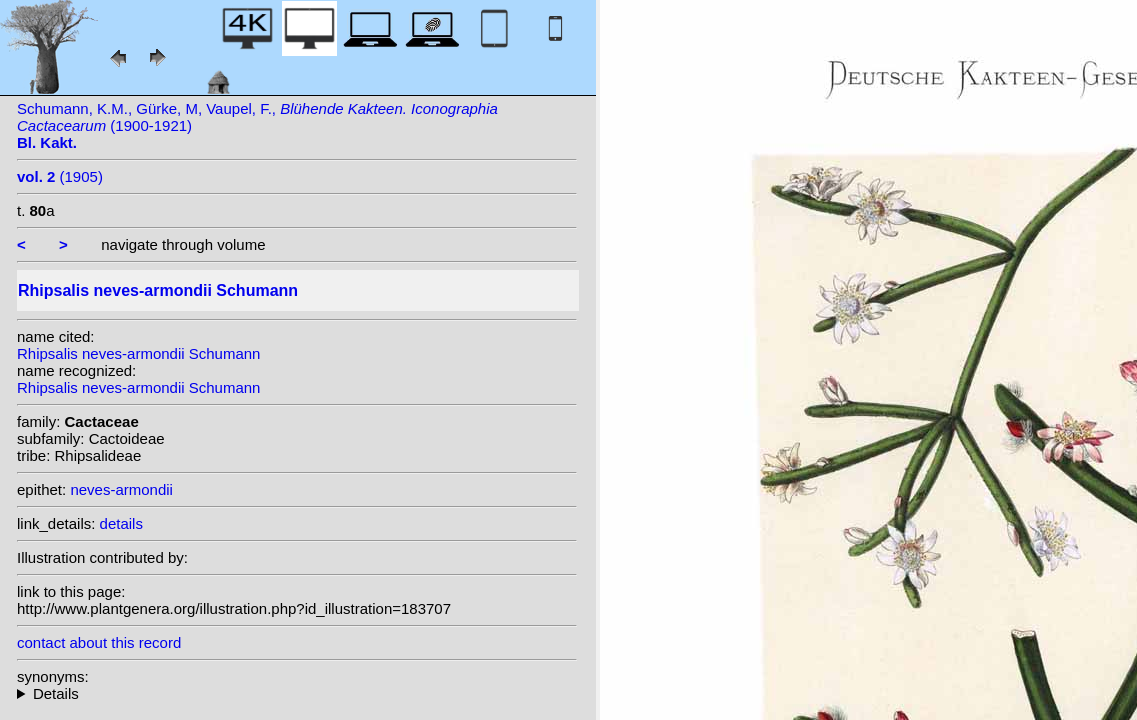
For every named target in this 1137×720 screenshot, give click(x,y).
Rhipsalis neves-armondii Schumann (138, 353)
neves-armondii (121, 489)
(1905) (60, 176)
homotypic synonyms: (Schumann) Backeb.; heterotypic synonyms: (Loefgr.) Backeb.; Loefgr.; (297, 693)
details (121, 523)
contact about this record (99, 642)
